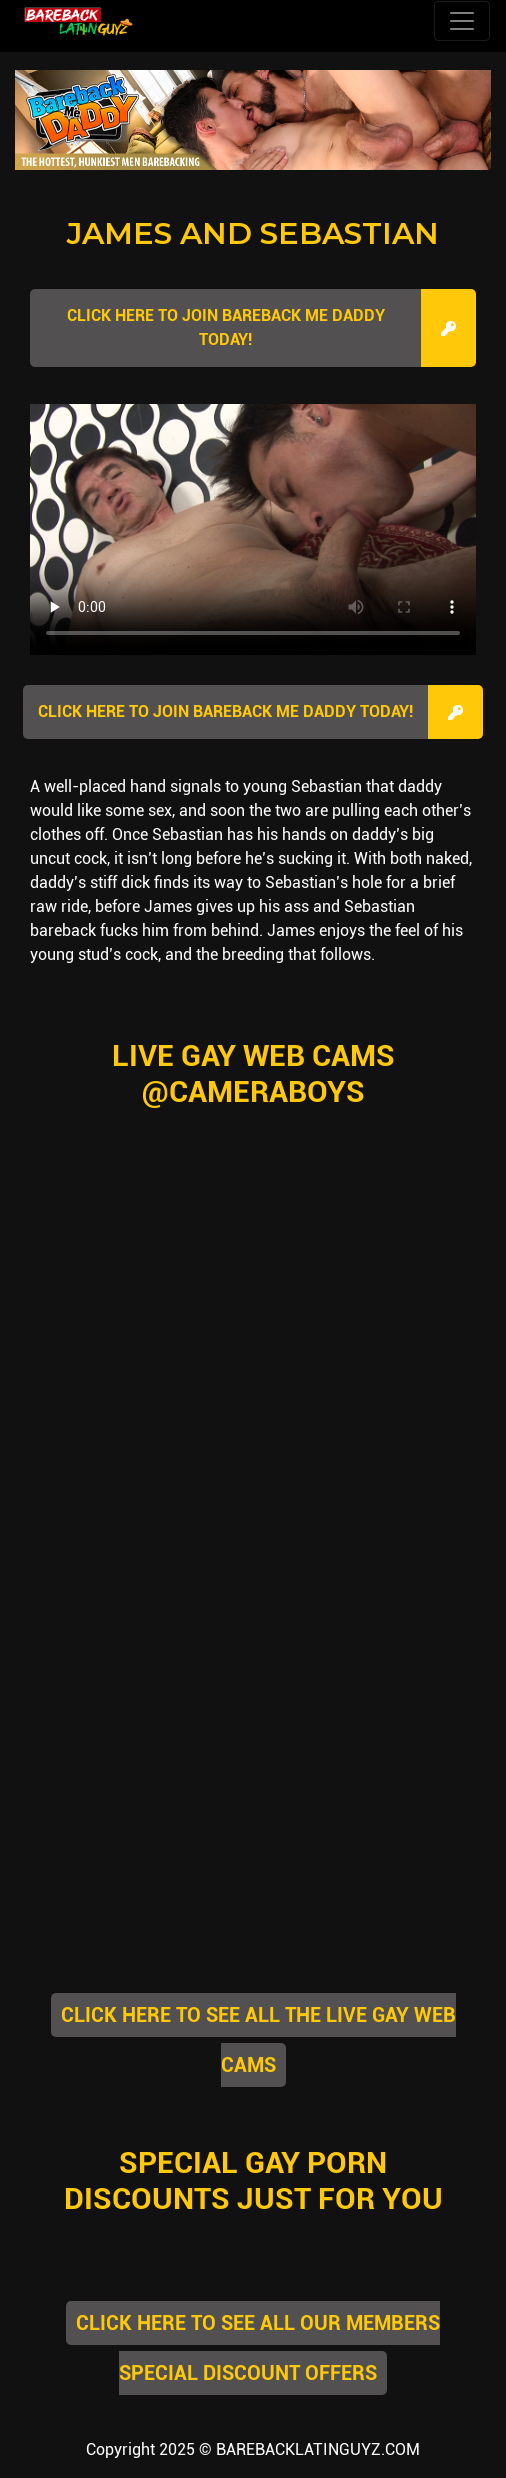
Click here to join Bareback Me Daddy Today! (226, 327)
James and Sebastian (253, 233)
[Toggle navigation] (462, 21)
